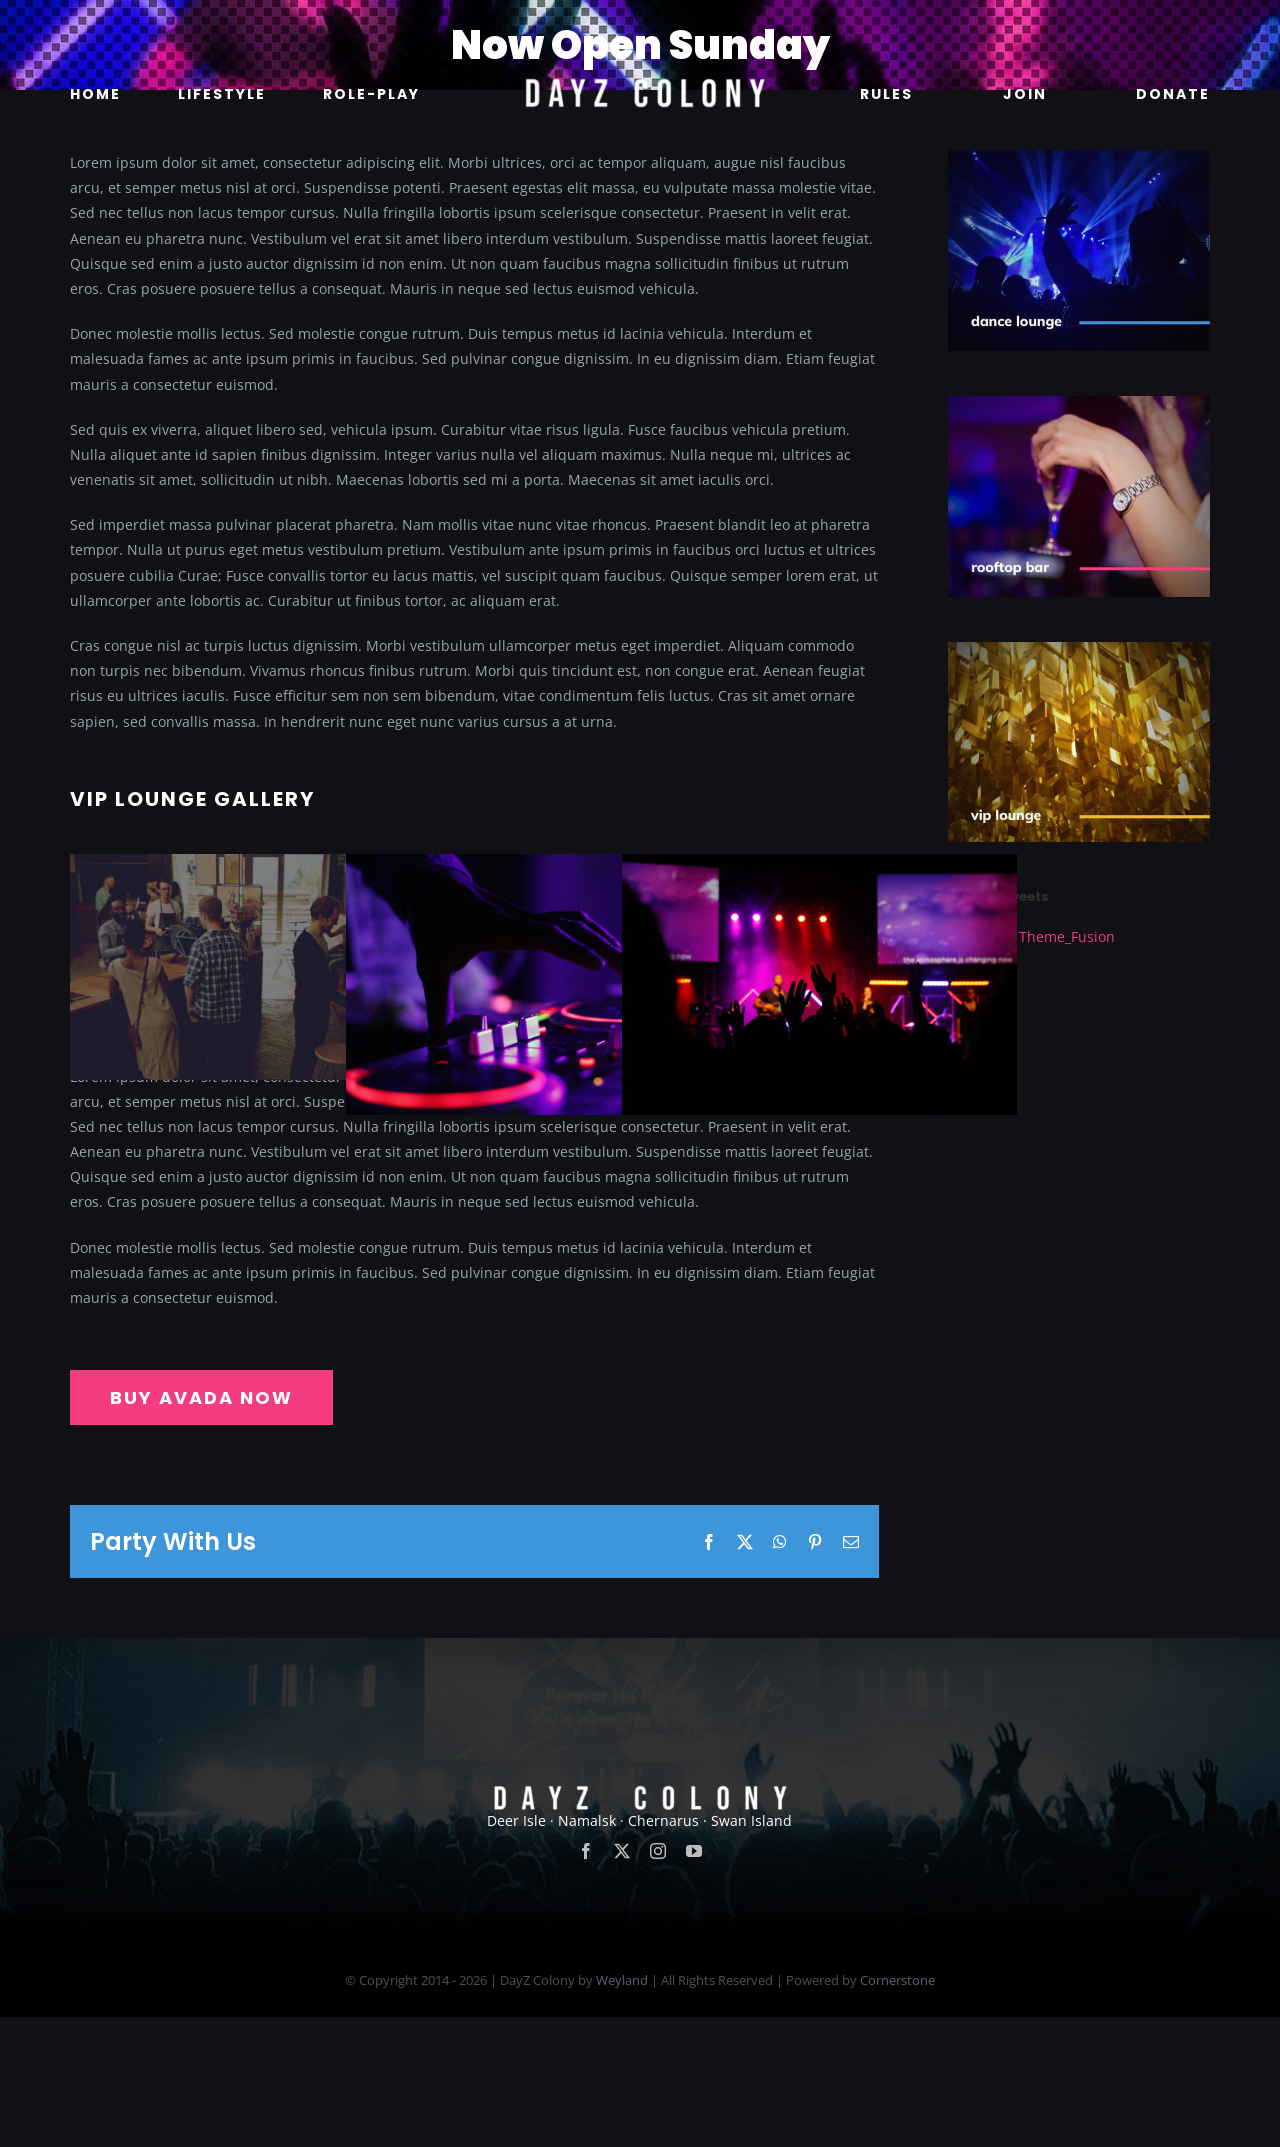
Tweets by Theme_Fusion (1031, 936)
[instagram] (658, 1981)
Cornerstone (897, 2110)
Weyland (622, 2110)
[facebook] (586, 1981)
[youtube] (694, 1981)
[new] (640, 26)
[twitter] (622, 1981)
